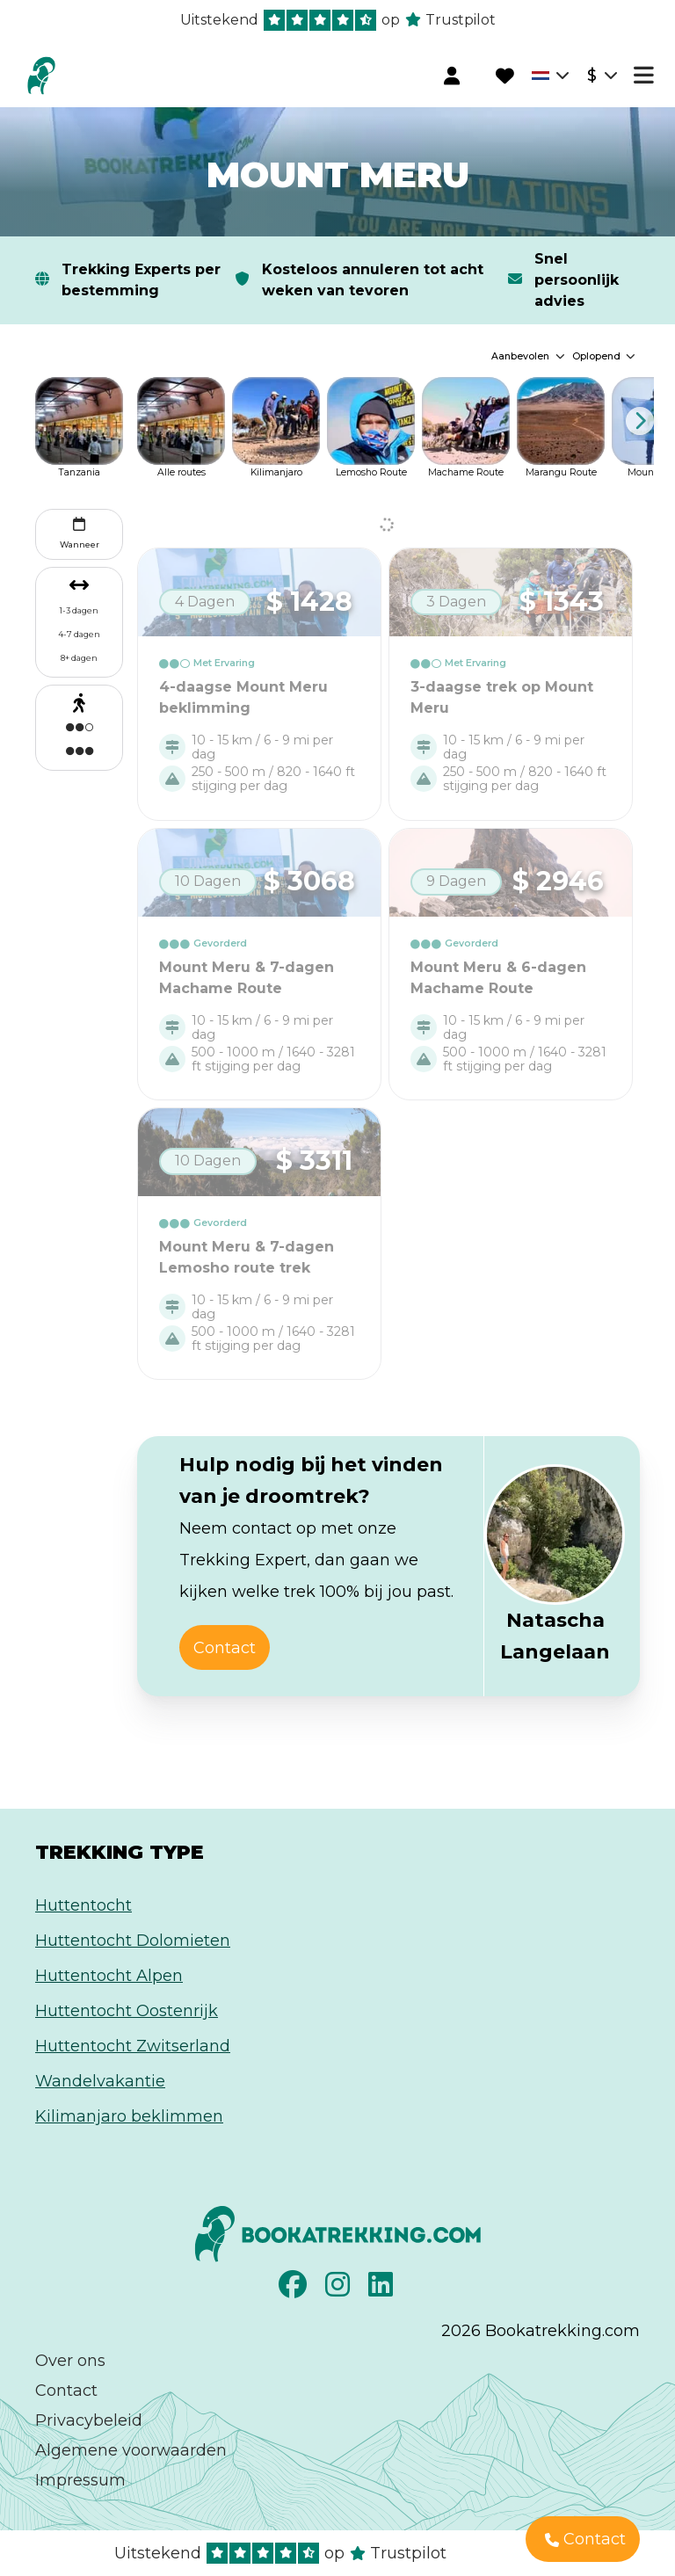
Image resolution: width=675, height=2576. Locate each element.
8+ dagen (79, 658)
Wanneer (79, 531)
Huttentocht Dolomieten (132, 1940)
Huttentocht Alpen (109, 1975)
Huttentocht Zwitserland (132, 2046)
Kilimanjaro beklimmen (129, 2116)
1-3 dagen (79, 610)
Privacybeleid (88, 2420)
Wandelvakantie (100, 2081)
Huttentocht (83, 1905)
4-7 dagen (79, 634)
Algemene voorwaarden (131, 2450)
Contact (66, 2390)
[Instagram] (339, 2289)
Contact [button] (224, 1648)
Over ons (70, 2360)
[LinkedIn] (382, 2289)
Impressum (80, 2480)
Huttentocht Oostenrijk (126, 2011)
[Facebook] (295, 2289)
